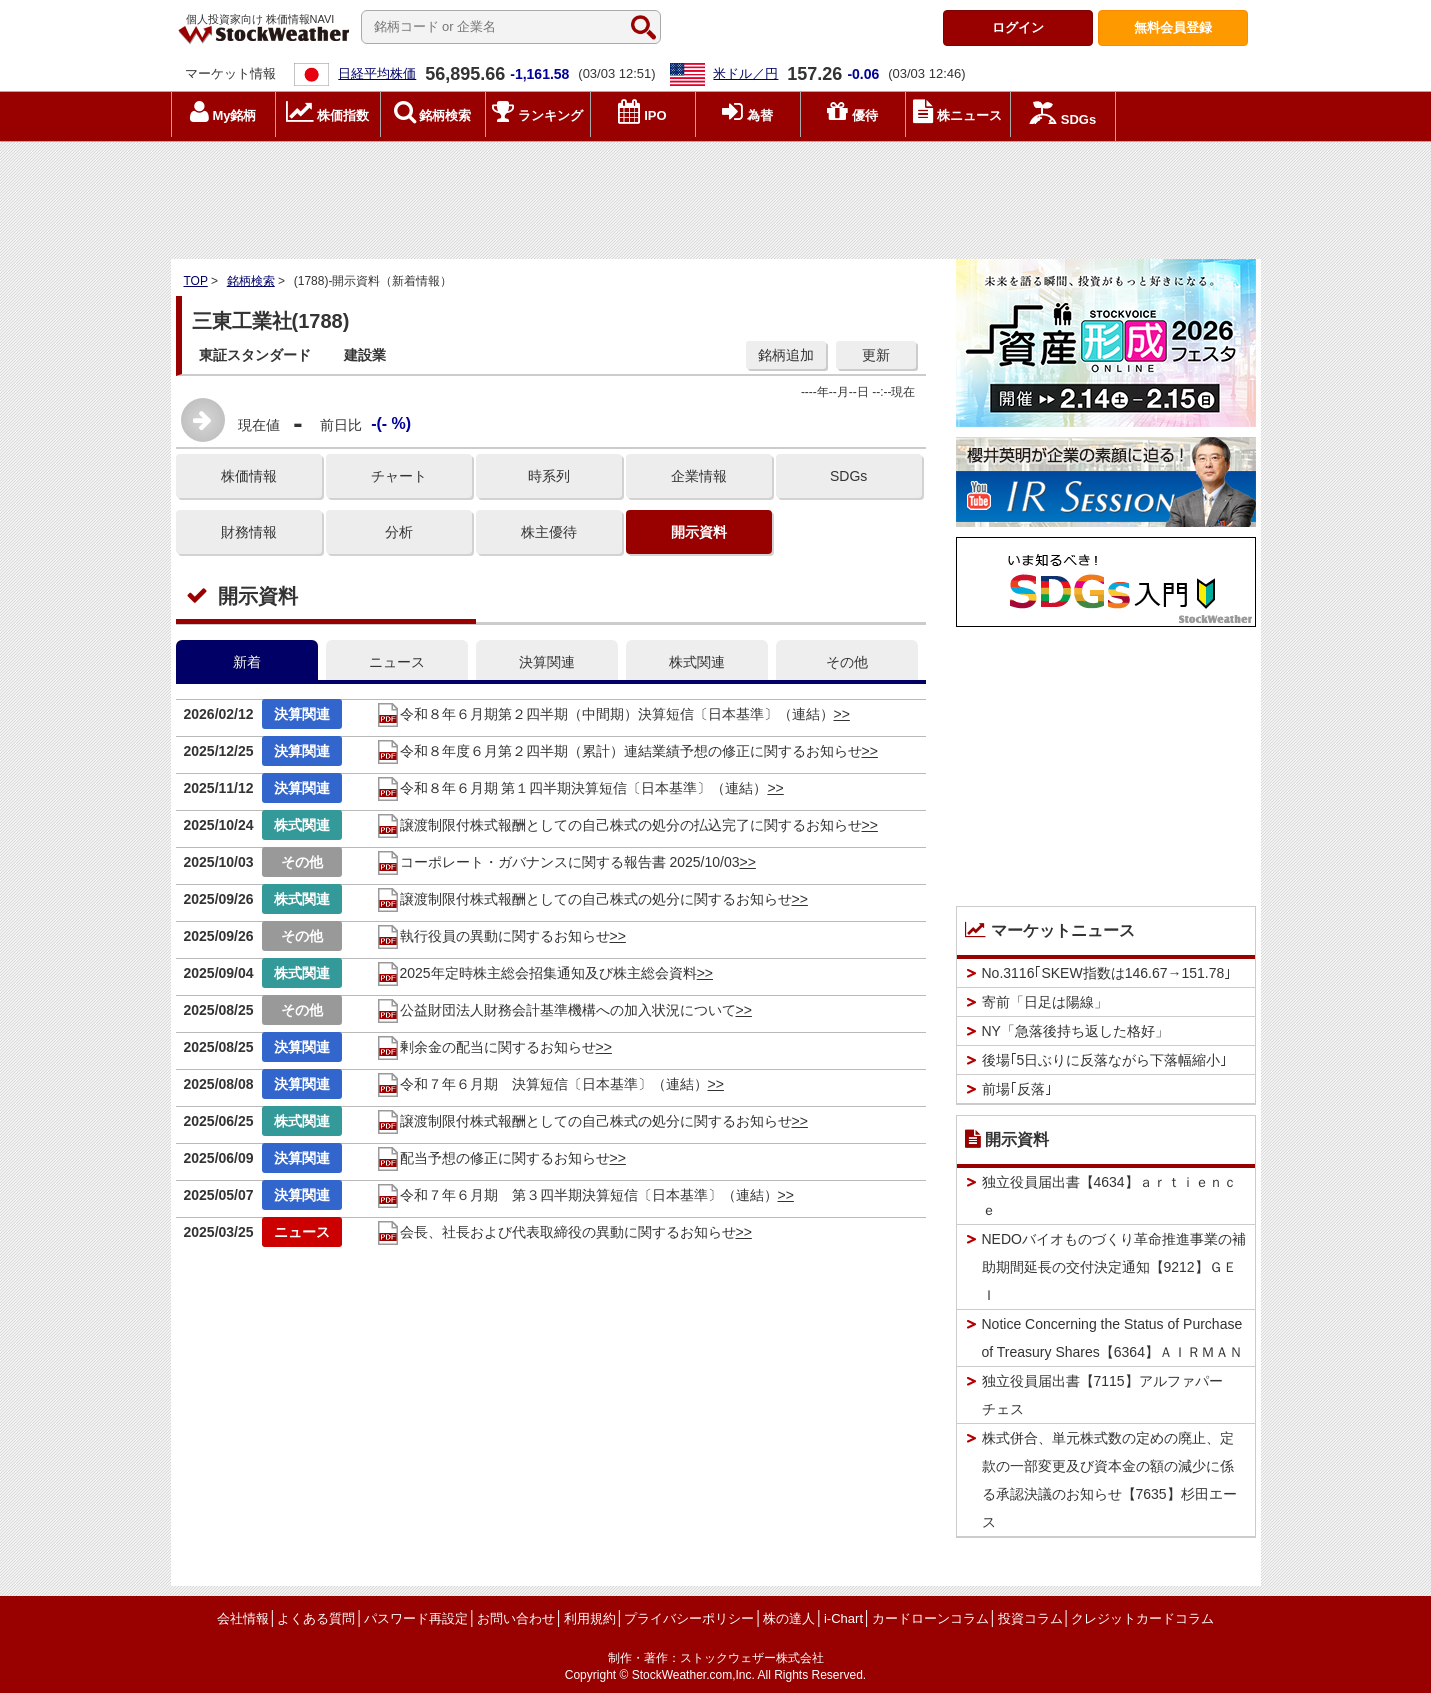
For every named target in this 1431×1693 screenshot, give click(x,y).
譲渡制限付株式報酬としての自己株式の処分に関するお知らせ (584, 899)
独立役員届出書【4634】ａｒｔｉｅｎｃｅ (1109, 1196)
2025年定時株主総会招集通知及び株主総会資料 (536, 973)
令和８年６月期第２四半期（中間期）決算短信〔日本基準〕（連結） (605, 714)
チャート (399, 476)
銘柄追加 (786, 355)
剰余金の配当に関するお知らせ (486, 1047)
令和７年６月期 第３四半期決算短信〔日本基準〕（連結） (577, 1195)
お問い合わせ (516, 1618)
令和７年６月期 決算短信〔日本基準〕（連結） (542, 1084)
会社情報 (243, 1618)
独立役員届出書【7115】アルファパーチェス (1102, 1395)
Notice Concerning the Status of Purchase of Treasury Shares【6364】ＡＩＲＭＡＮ (1112, 1338)
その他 (847, 662)
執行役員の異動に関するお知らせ (493, 936)
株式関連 (697, 662)
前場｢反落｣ (1017, 1089)
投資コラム (1030, 1618)
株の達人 (789, 1618)
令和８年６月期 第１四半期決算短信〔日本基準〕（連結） (572, 788)
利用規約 (590, 1618)
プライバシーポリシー (689, 1618)
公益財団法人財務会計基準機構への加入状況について (556, 1010)
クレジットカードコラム (1142, 1618)
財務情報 (249, 532)
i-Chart (843, 1618)
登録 (1173, 27)
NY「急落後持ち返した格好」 (1075, 1031)
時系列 (549, 476)
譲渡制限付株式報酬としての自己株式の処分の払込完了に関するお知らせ (619, 825)
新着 (247, 662)
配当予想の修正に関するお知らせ (493, 1158)
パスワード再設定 (416, 1618)
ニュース (397, 662)
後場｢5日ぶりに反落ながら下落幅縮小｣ (1105, 1060)
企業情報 (699, 476)
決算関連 (547, 662)
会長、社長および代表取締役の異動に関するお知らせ (556, 1232)
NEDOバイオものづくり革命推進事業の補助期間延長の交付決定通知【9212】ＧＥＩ (1114, 1267)
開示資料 (699, 532)
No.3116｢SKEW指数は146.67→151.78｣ (1107, 973)
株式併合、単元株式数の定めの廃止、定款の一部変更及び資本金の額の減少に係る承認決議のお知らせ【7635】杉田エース (1109, 1480)
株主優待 (549, 532)
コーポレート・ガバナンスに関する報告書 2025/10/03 (558, 862)
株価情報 (249, 476)
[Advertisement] (716, 195)
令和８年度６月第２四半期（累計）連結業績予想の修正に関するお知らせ (619, 751)
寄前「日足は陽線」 (1045, 1002)
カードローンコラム (930, 1618)
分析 (399, 532)
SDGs (848, 476)
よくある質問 (316, 1618)
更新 (876, 355)
